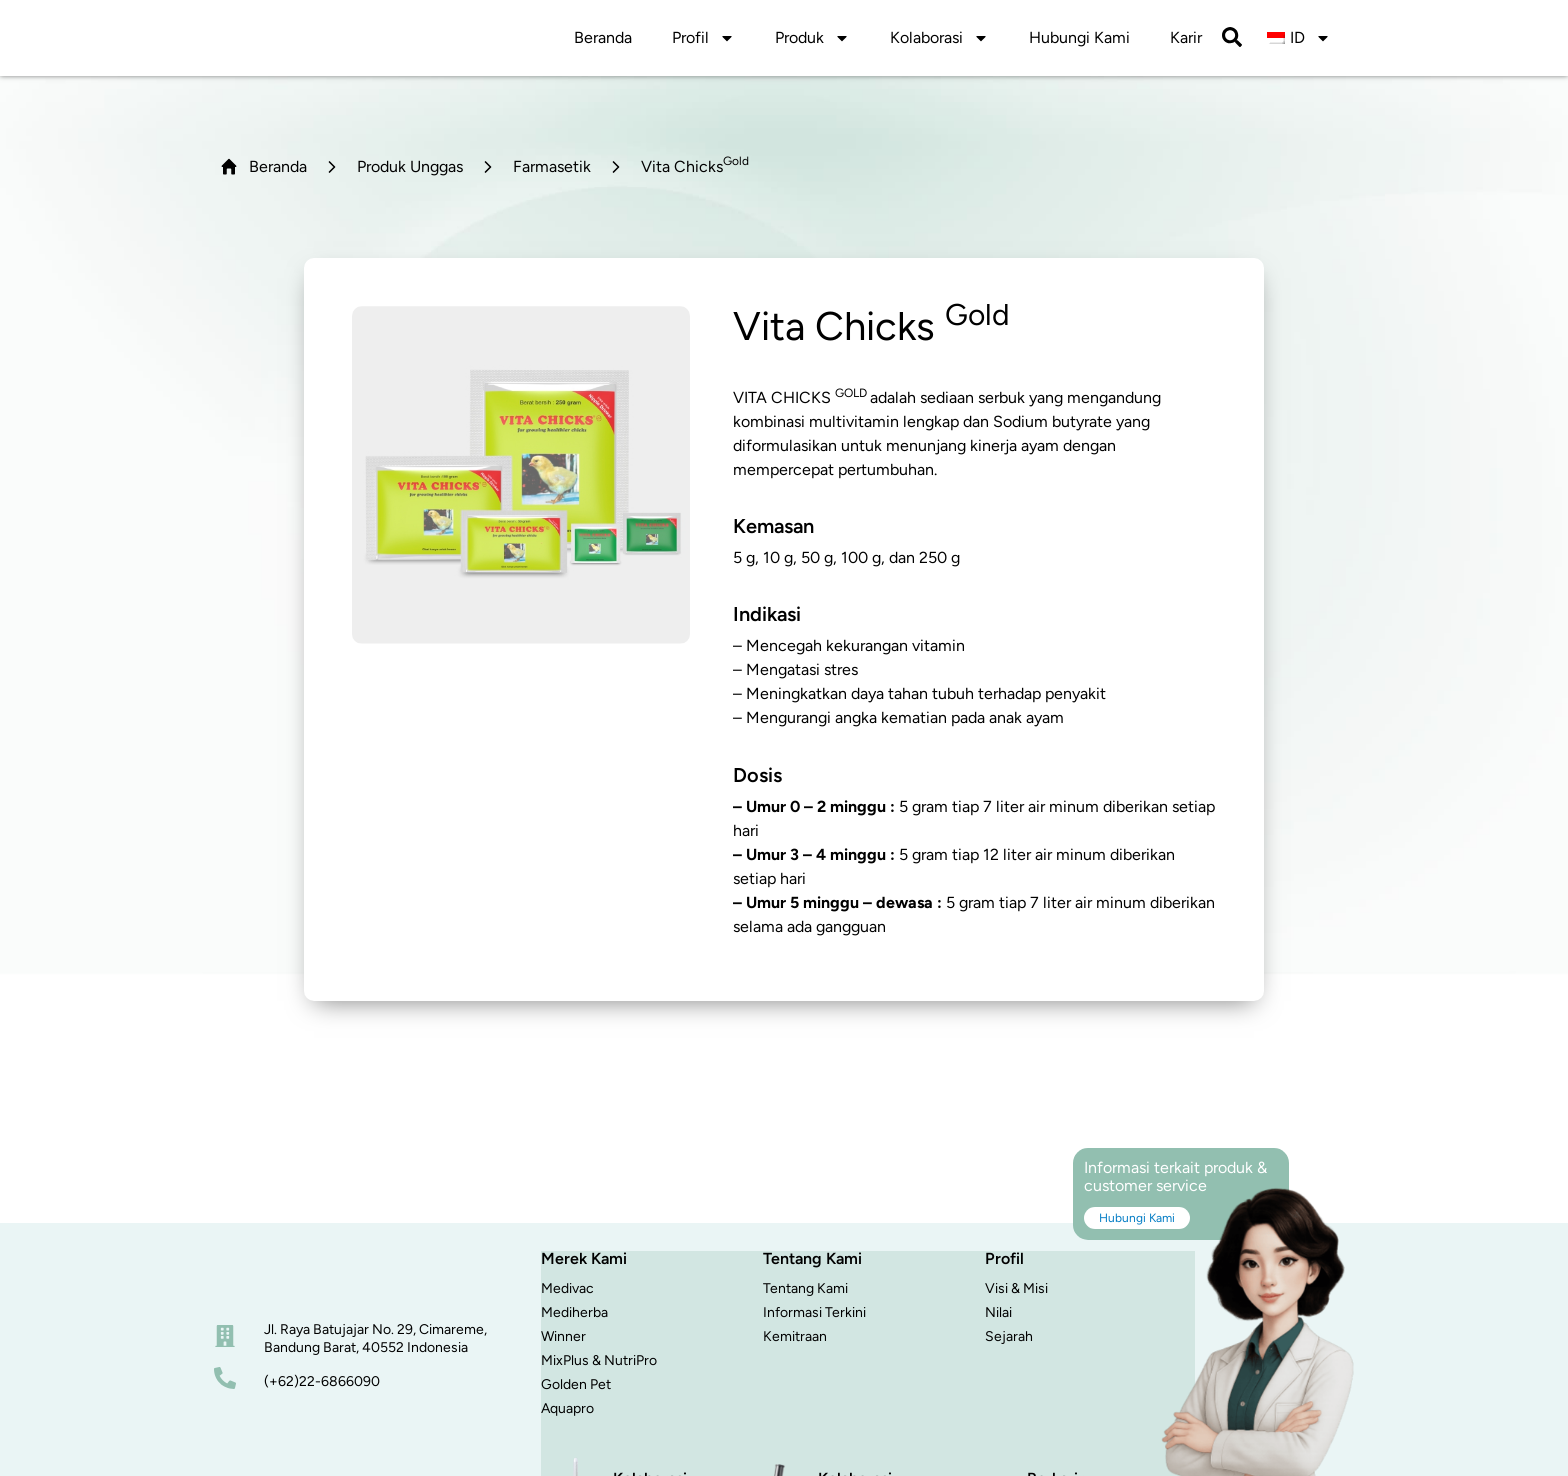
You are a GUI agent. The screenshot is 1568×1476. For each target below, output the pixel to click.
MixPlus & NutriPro (599, 1365)
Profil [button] (703, 41)
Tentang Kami (805, 1293)
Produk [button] (812, 41)
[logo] (299, 40)
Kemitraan (795, 1341)
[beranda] (297, 1281)
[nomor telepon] (225, 1383)
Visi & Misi (1016, 1293)
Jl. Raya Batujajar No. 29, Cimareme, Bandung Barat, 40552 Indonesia (375, 1343)
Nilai (998, 1317)
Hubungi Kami (1079, 40)
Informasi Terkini (814, 1317)
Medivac (567, 1293)
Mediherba (574, 1317)
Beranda (603, 40)
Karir (1186, 40)
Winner (563, 1341)
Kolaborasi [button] (939, 41)
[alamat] (225, 1341)
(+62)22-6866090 (322, 1386)
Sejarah (1009, 1341)
